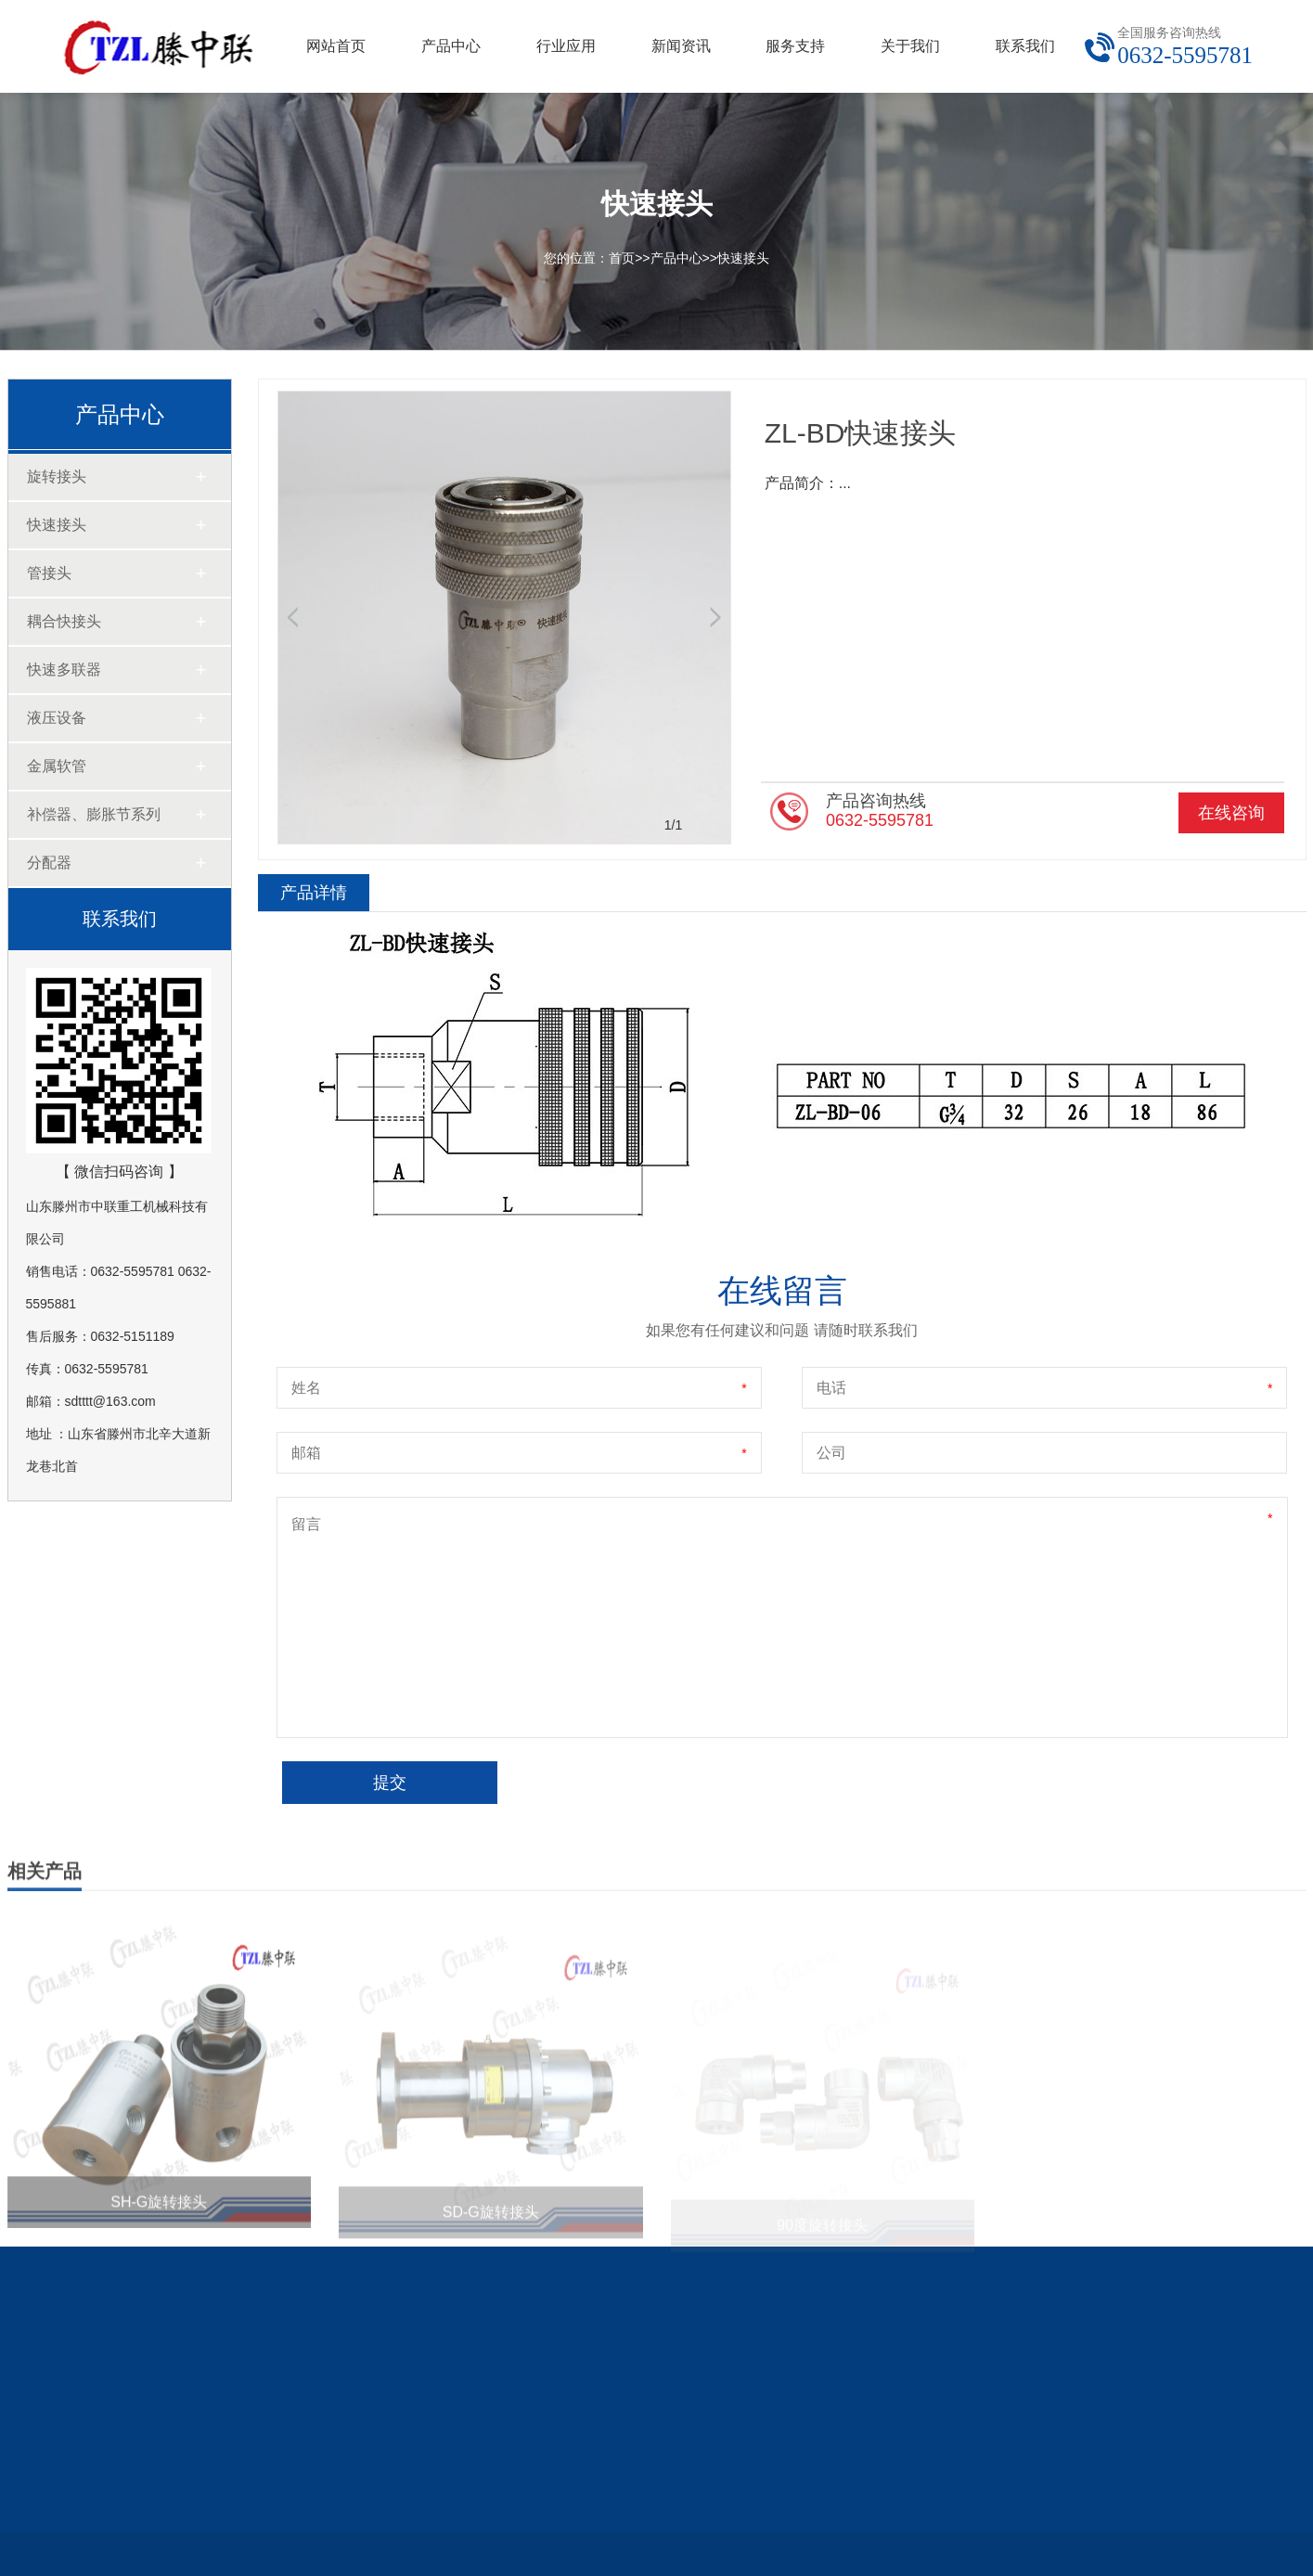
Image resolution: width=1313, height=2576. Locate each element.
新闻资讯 (681, 46)
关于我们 (910, 46)
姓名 (306, 1388)
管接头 (49, 573)
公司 (831, 1453)
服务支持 (795, 46)
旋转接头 (56, 476)
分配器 (49, 862)
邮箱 (306, 1453)
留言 (306, 1524)
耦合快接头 (64, 621)
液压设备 (56, 718)
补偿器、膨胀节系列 (94, 814)
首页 (622, 258)
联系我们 (1025, 46)
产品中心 (451, 46)
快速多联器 (64, 669)
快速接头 (743, 258)
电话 (831, 1388)
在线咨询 (1231, 813)
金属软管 (56, 766)
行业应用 (566, 46)
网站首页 (336, 46)
